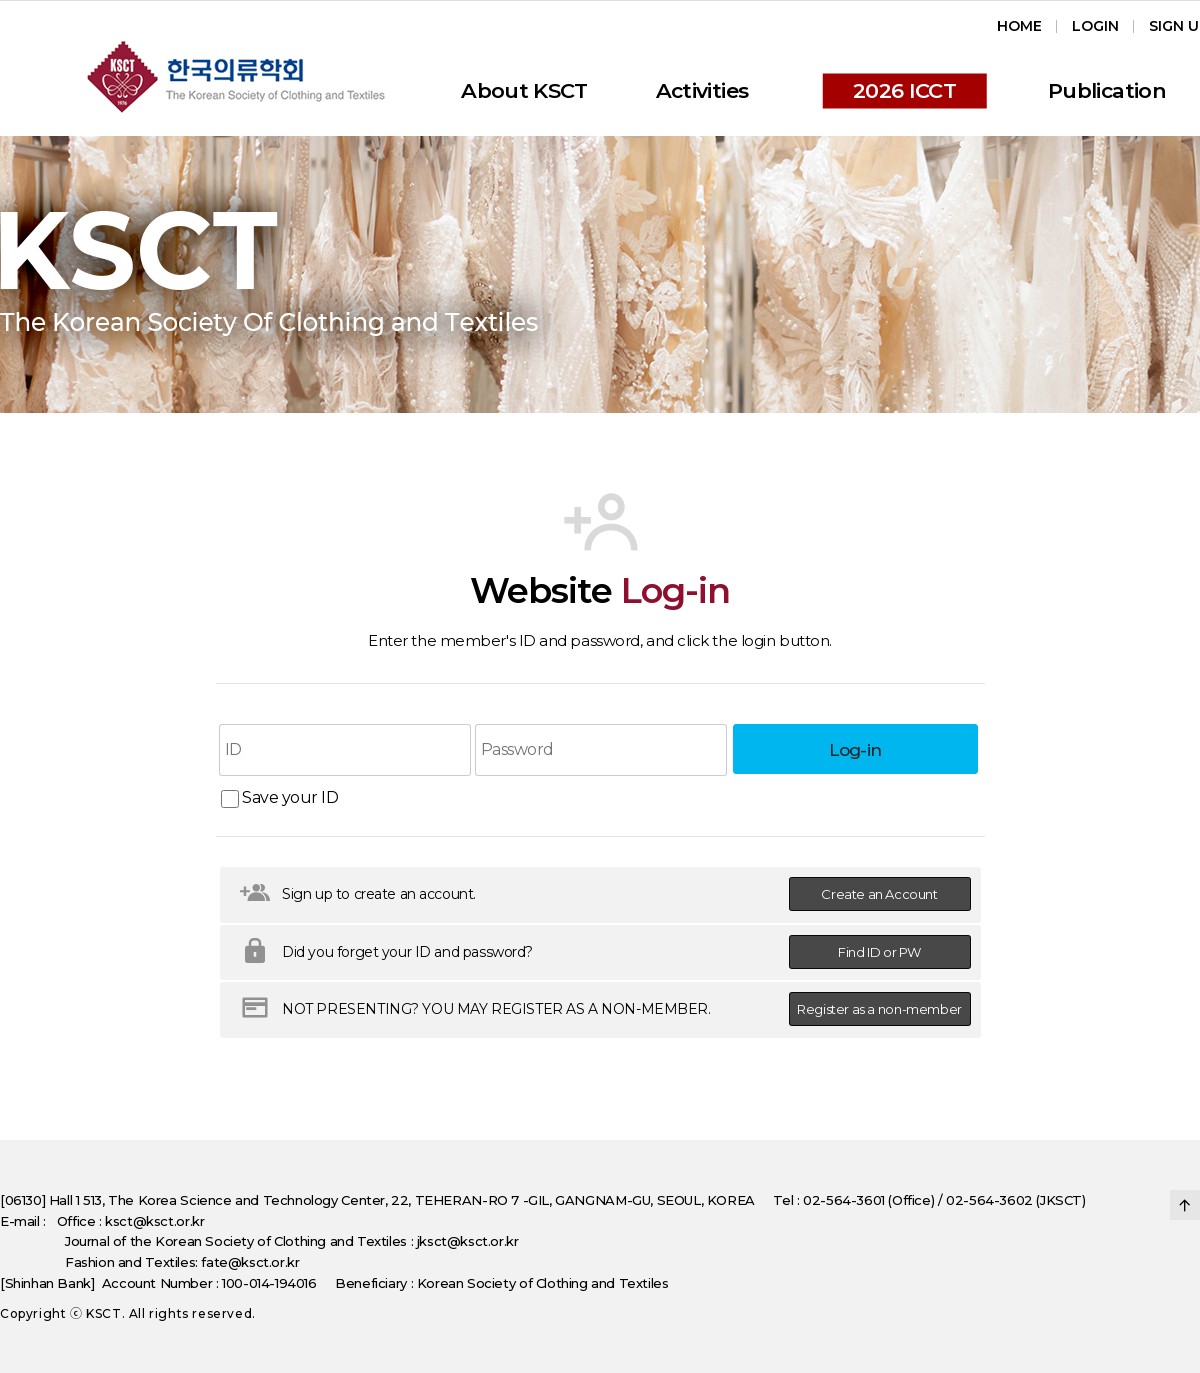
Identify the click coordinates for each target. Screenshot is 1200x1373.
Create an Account (879, 894)
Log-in (855, 750)
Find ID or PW (879, 952)
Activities (702, 90)
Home (1019, 26)
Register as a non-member (879, 1009)
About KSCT (524, 90)
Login (1095, 26)
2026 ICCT (904, 90)
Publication (1107, 90)
